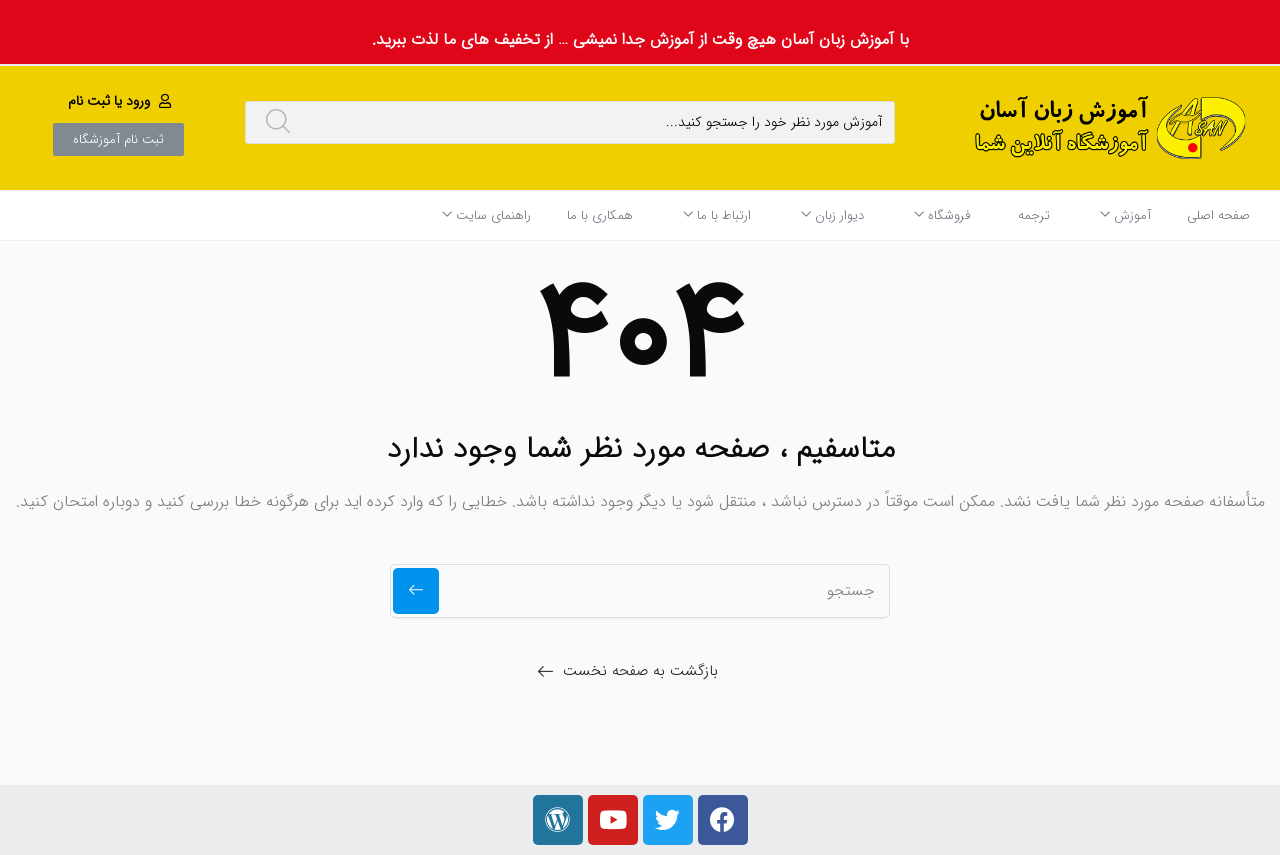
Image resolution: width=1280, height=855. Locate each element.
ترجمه (1034, 215)
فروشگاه (942, 215)
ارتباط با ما (717, 215)
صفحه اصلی (1218, 215)
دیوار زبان (832, 215)
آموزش (1125, 215)
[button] (122, 101)
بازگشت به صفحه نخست (640, 671)
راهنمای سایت (486, 215)
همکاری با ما (600, 215)
